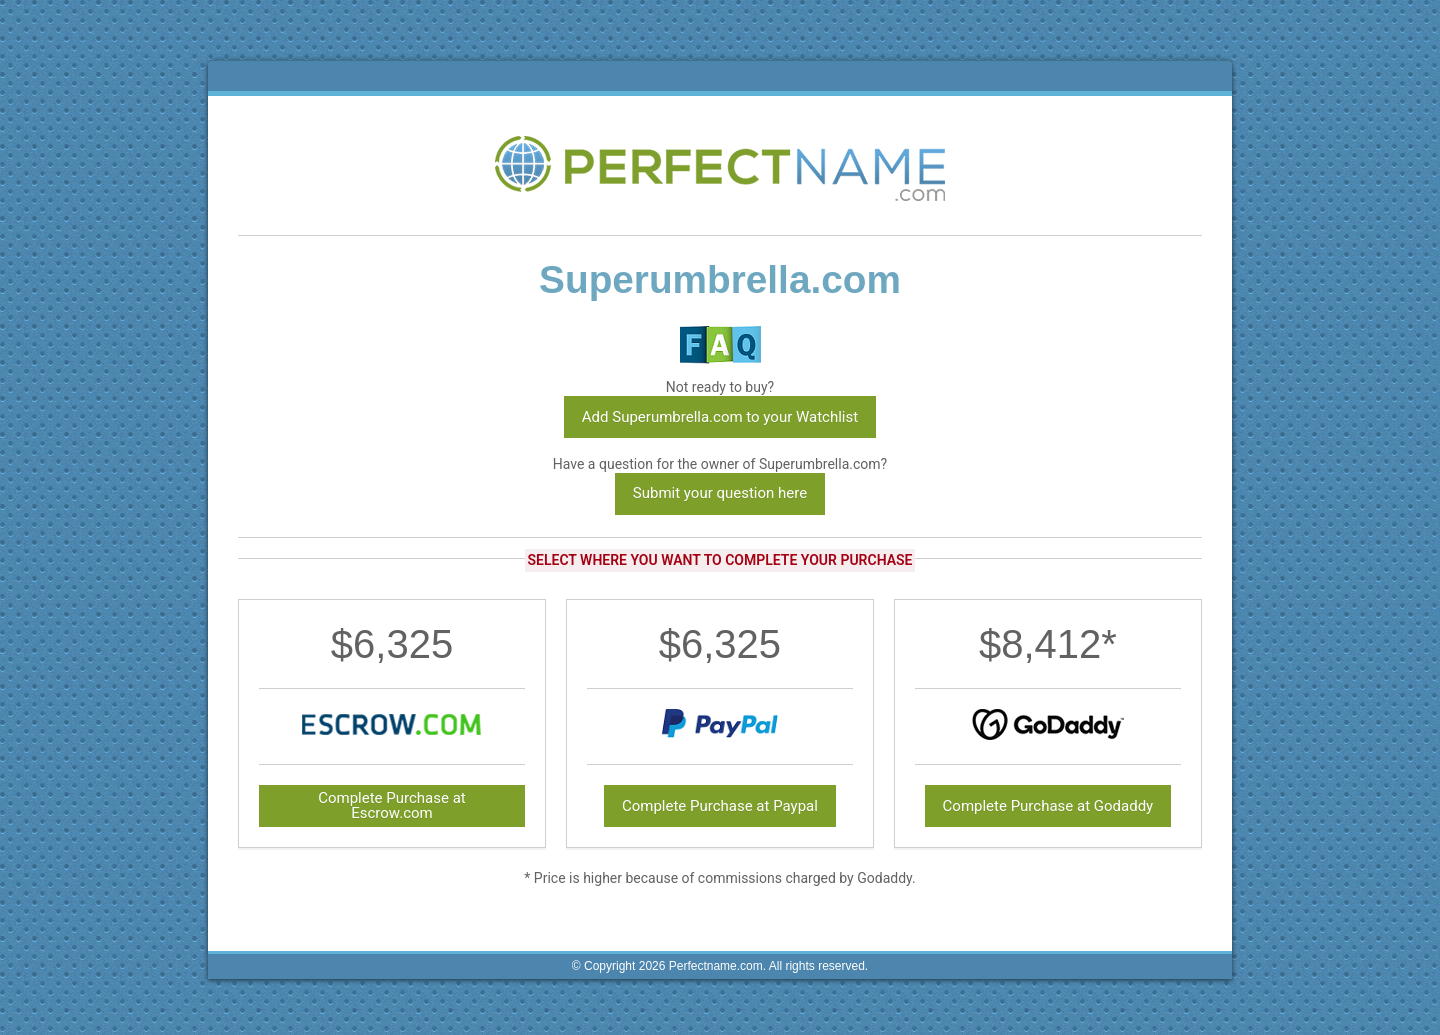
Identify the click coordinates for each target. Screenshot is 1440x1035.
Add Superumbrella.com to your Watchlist (720, 417)
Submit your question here (720, 493)
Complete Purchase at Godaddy (1048, 806)
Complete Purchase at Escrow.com (392, 805)
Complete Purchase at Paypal (720, 806)
